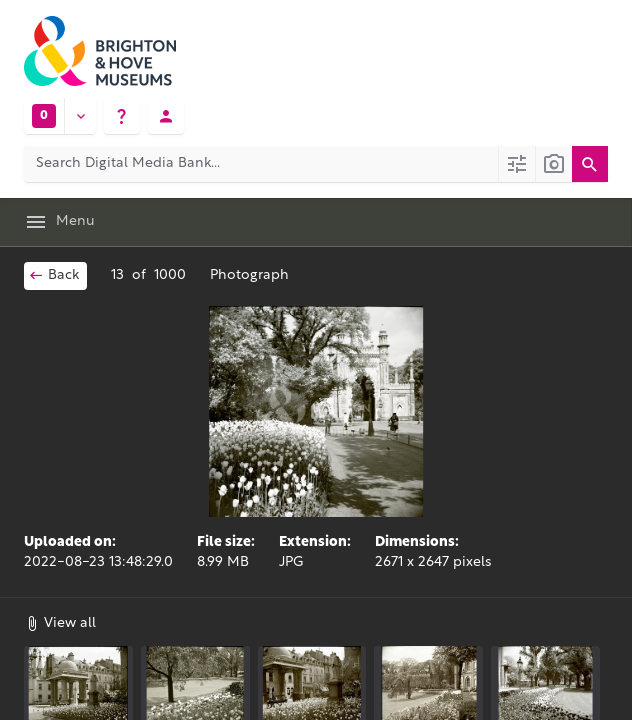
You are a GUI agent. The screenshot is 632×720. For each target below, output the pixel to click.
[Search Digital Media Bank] (261, 164)
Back (53, 275)
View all (60, 623)
